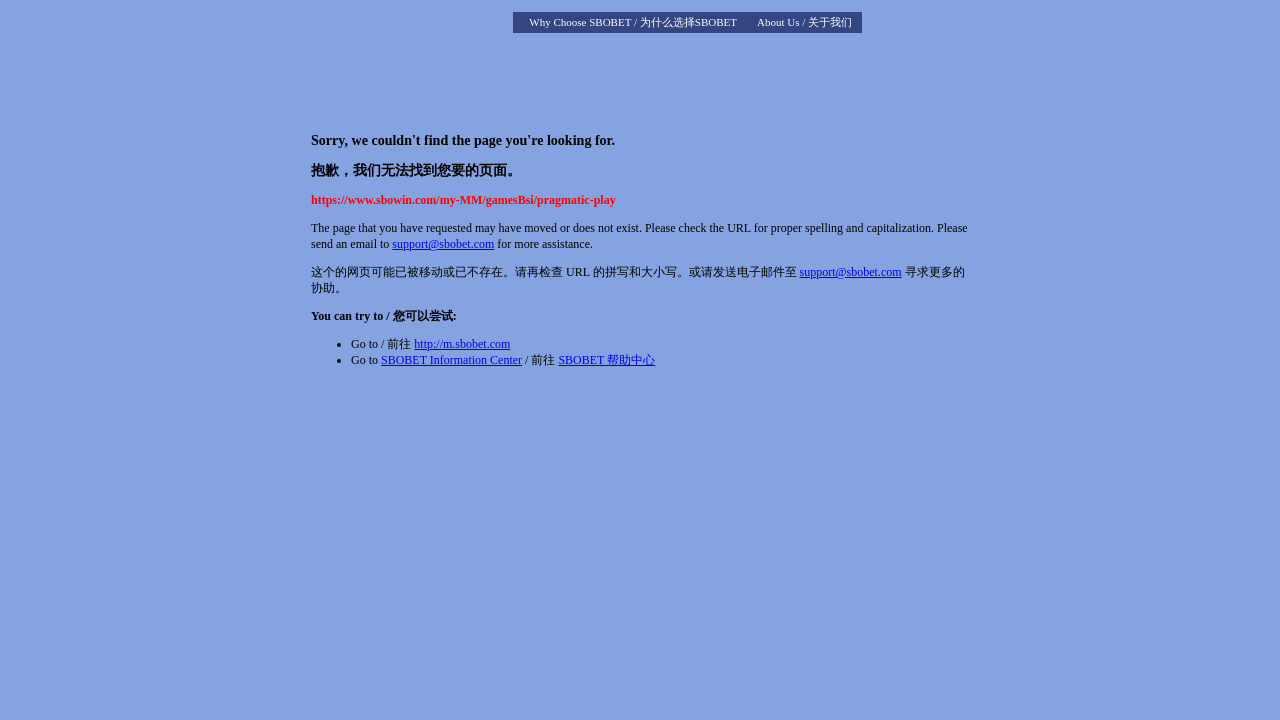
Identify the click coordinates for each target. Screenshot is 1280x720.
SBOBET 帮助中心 (606, 360)
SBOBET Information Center (451, 360)
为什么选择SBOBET (688, 22)
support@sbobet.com (443, 244)
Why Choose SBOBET (580, 22)
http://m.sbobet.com (462, 344)
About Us (778, 22)
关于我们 (830, 22)
